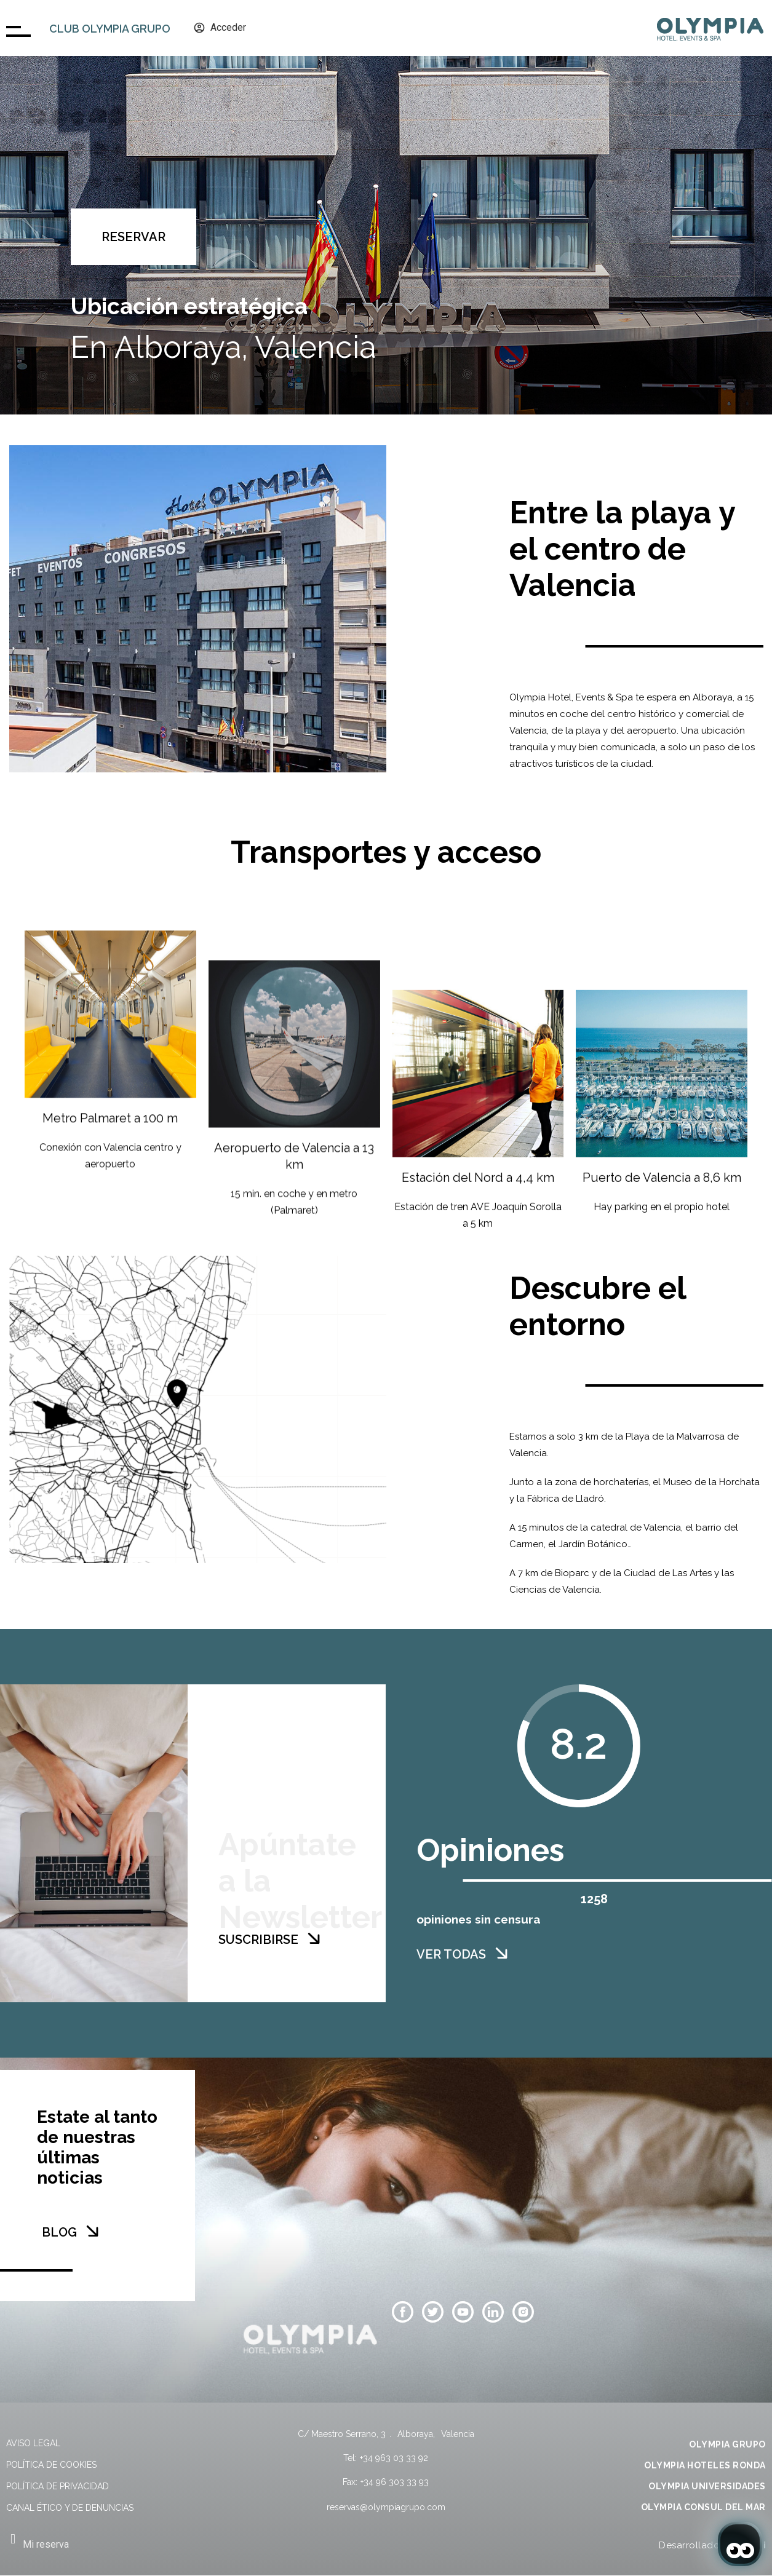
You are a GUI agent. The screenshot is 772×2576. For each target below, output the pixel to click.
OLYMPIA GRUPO (727, 2444)
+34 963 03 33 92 (394, 2458)
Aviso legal (33, 2443)
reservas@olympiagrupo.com (386, 2507)
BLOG (59, 2232)
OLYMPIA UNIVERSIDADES (707, 2486)
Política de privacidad (57, 2486)
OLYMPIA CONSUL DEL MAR (703, 2507)
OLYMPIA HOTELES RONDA (705, 2465)
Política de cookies (51, 2465)
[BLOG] (92, 2231)
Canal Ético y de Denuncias (69, 2508)
